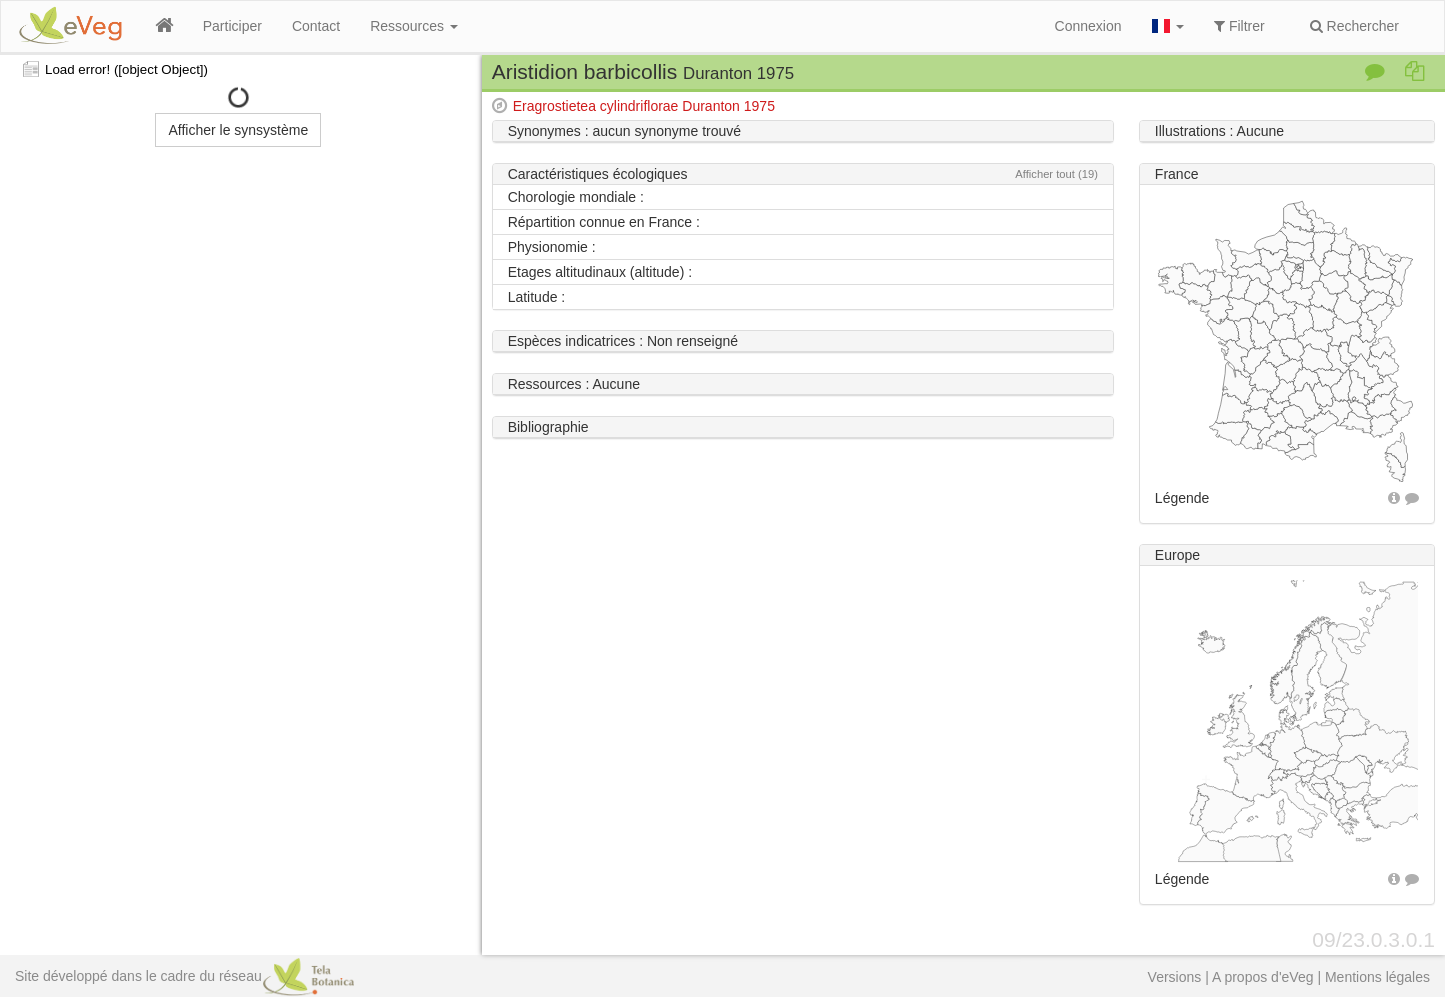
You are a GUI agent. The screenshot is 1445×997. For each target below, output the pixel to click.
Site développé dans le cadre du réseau (184, 976)
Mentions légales (1377, 977)
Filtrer (1239, 26)
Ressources (414, 26)
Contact (316, 26)
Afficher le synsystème (238, 130)
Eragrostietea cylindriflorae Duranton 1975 (644, 106)
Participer (232, 26)
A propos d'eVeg (1263, 977)
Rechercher (1354, 26)
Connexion (1088, 26)
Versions (1175, 977)
